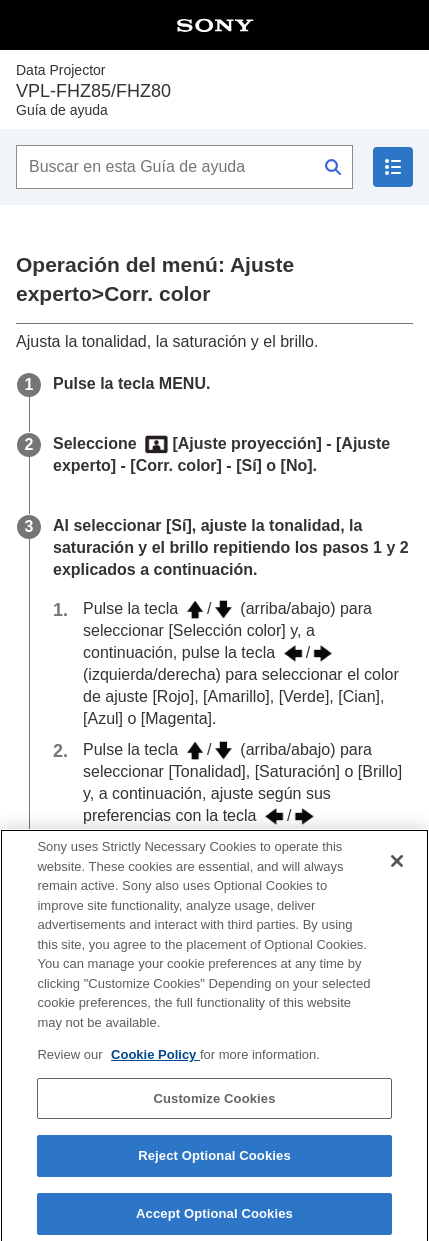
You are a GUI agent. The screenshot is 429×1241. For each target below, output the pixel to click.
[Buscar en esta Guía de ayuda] (184, 167)
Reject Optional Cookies (214, 1164)
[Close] (397, 870)
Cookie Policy (155, 1063)
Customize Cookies (214, 1106)
